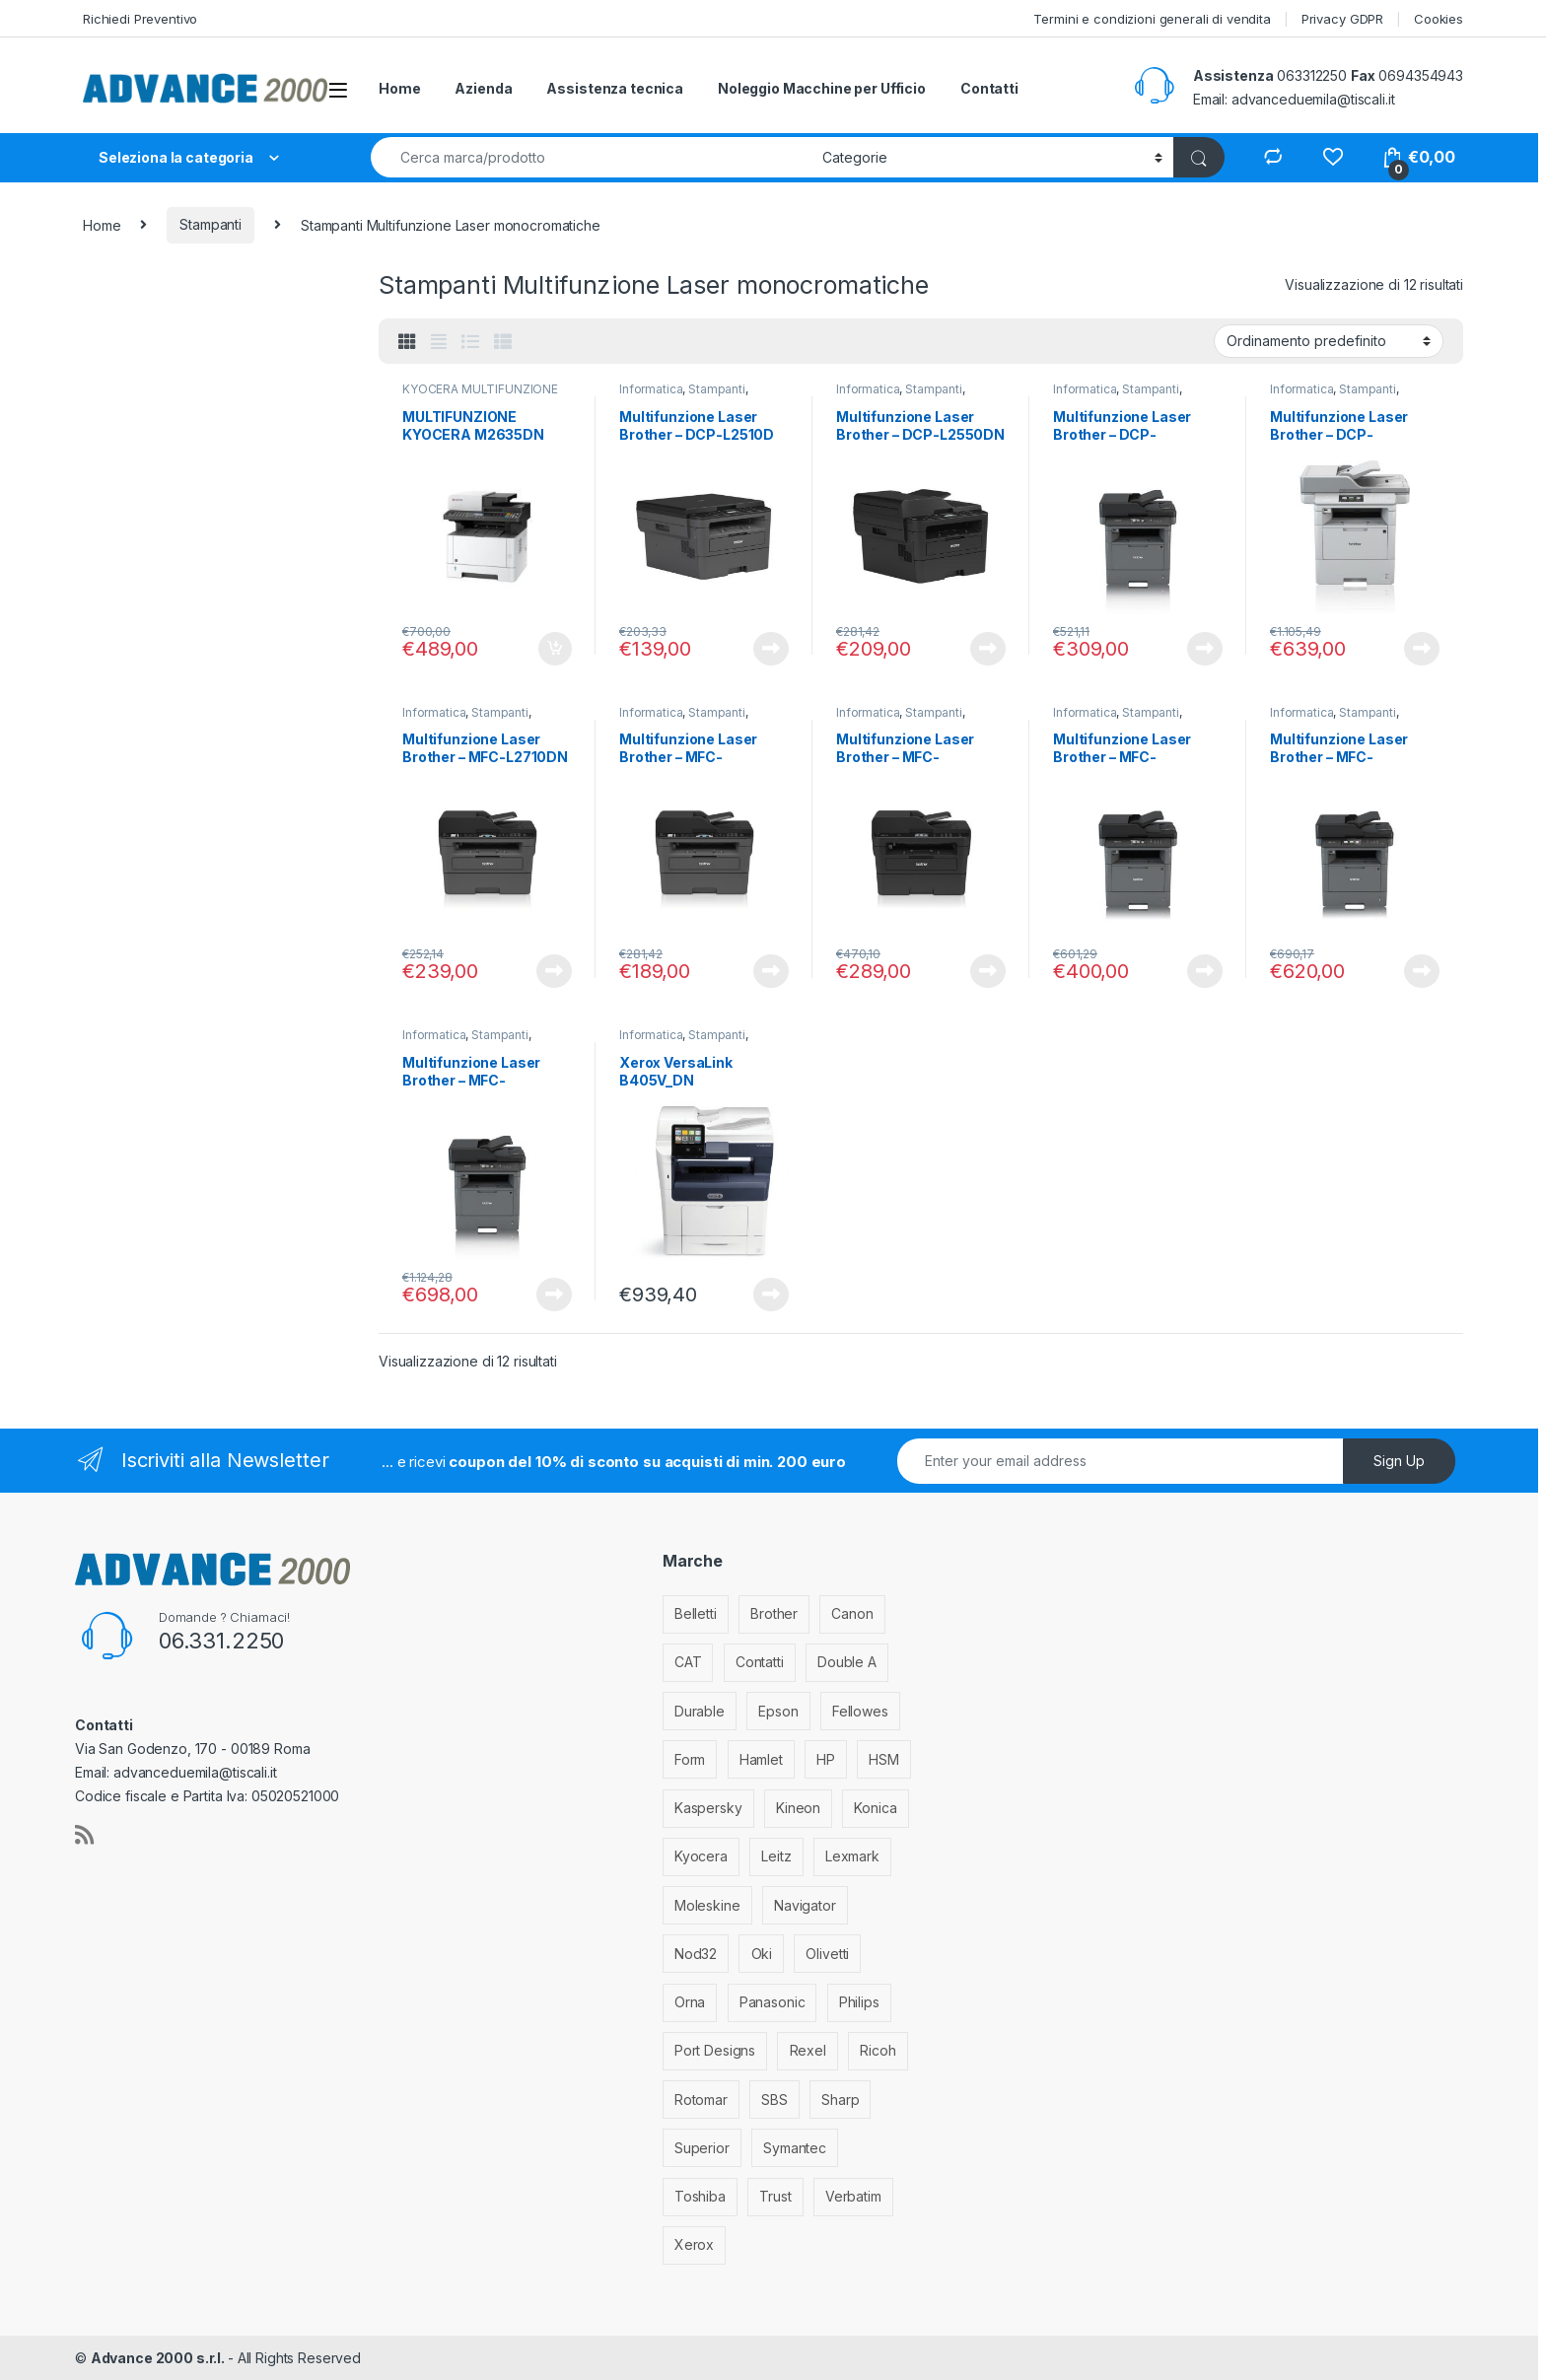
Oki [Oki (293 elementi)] (762, 1953)
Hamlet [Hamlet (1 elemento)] (761, 1759)
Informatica (650, 389)
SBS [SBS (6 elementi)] (774, 2099)
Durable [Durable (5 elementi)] (699, 1711)
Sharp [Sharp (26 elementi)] (840, 2099)
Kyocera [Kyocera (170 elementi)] (701, 1856)
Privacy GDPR (1342, 19)
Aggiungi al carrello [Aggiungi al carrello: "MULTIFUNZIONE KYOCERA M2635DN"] (555, 648)
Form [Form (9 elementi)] (689, 1759)
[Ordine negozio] (1328, 341)
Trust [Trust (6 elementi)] (775, 2196)
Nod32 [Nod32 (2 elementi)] (695, 1953)
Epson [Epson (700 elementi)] (778, 1711)
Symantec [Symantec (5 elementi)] (794, 2147)
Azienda (483, 88)
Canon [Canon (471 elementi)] (852, 1613)
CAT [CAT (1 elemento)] (688, 1661)
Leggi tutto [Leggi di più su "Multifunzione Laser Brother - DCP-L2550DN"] (988, 648)
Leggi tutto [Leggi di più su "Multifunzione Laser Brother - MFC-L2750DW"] (988, 971)
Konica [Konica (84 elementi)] (875, 1807)
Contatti (989, 88)
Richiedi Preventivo (140, 19)
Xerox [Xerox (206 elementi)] (694, 2244)
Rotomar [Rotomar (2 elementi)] (701, 2099)
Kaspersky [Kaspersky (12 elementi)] (708, 1807)
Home (399, 88)
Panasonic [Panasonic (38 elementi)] (772, 2002)
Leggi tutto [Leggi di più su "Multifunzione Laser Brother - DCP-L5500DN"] (1205, 648)
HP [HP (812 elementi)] (825, 1759)
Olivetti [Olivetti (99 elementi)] (827, 1953)
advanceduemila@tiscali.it (1313, 99)
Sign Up (1399, 1460)
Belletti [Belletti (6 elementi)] (695, 1613)
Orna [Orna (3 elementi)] (689, 2002)
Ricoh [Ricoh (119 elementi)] (877, 2050)
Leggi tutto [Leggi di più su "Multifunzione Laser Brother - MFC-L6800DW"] (554, 1294)
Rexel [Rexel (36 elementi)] (808, 2050)
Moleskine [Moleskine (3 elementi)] (707, 1905)
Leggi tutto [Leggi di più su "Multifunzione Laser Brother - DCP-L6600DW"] (1422, 648)
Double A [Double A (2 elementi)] (847, 1661)
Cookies (1438, 19)
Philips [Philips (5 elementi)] (859, 2002)
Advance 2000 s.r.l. (159, 2357)
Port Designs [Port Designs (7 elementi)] (714, 2050)
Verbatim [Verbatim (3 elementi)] (853, 2196)
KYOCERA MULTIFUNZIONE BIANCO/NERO (480, 395)
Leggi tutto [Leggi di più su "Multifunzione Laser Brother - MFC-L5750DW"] (1422, 971)
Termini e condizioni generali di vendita (1151, 19)
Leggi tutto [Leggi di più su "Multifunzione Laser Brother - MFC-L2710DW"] (771, 971)
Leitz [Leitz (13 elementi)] (776, 1856)
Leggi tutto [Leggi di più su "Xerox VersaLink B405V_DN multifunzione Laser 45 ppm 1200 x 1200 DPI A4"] (771, 1294)
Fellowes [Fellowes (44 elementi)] (860, 1711)
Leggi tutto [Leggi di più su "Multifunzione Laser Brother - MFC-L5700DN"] (1205, 971)
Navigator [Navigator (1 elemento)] (805, 1905)
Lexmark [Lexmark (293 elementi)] (852, 1856)
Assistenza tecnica (614, 88)
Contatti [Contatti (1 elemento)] (760, 1661)
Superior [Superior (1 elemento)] (702, 2147)
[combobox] (591, 157)
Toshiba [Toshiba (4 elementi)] (700, 2196)
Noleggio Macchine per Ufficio (822, 88)
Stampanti (210, 224)
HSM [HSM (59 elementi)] (884, 1759)
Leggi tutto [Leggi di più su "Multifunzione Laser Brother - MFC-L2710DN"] (554, 971)
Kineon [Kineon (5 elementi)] (798, 1807)
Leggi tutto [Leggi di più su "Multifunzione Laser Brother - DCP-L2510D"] (771, 648)
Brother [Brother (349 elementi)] (774, 1613)
